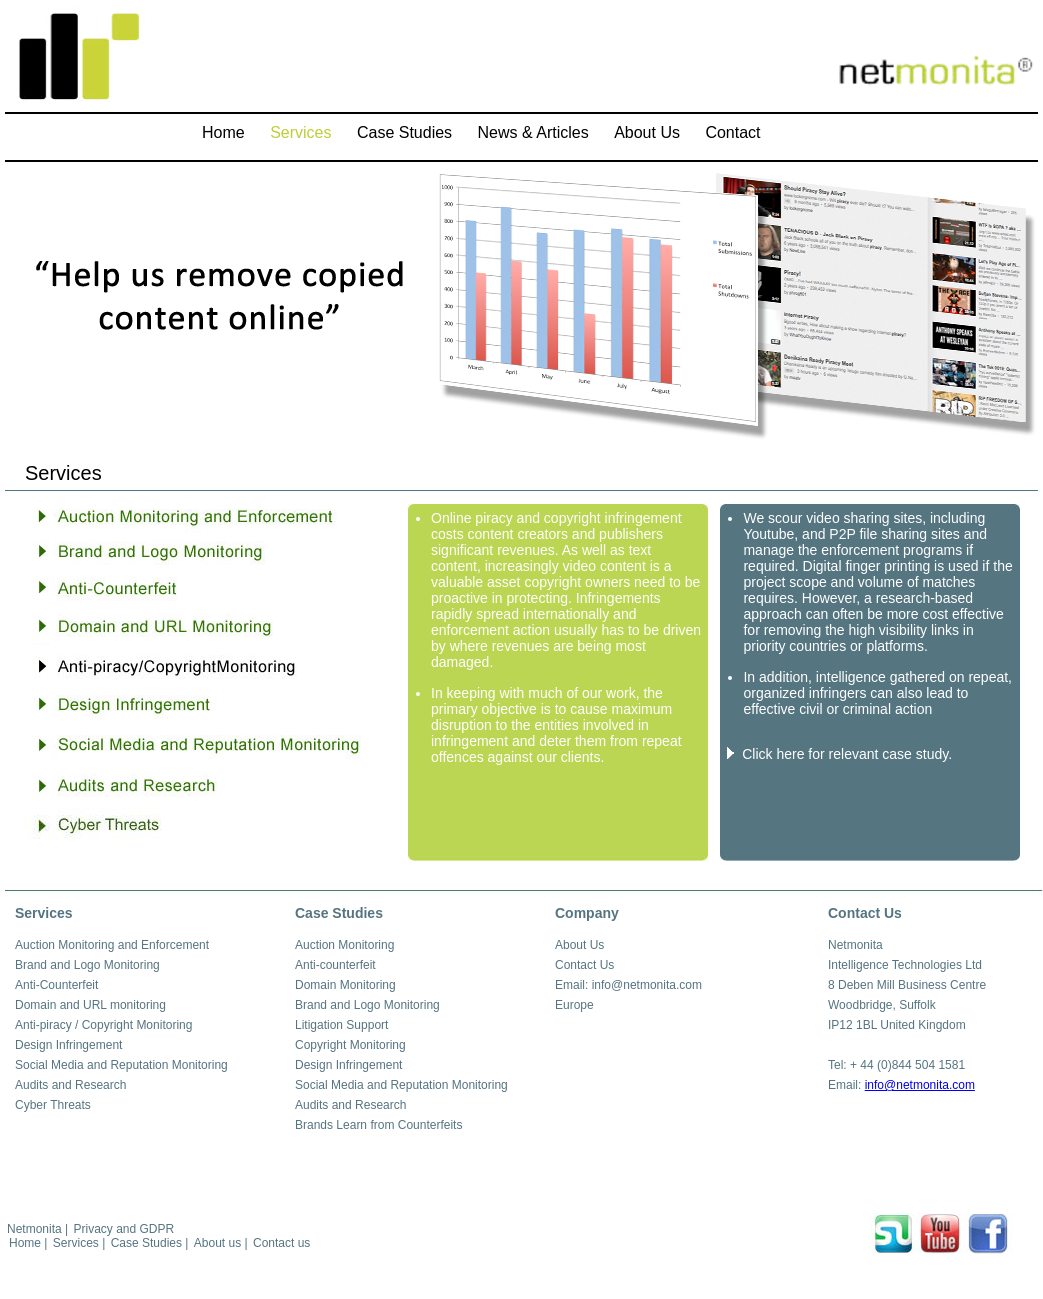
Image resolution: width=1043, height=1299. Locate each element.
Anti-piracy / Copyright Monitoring (103, 1025)
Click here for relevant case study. (847, 754)
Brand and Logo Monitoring (87, 965)
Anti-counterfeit (335, 965)
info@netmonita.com (920, 1085)
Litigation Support (341, 1025)
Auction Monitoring (344, 945)
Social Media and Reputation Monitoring (121, 1065)
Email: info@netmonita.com (628, 985)
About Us (579, 945)
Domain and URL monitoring (90, 1005)
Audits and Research (70, 1085)
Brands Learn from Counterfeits (378, 1125)
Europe (574, 1005)
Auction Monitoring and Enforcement (112, 945)
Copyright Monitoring (350, 1045)
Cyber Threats (53, 1105)
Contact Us (584, 965)
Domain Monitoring (345, 985)
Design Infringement (68, 1045)
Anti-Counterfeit (56, 985)
